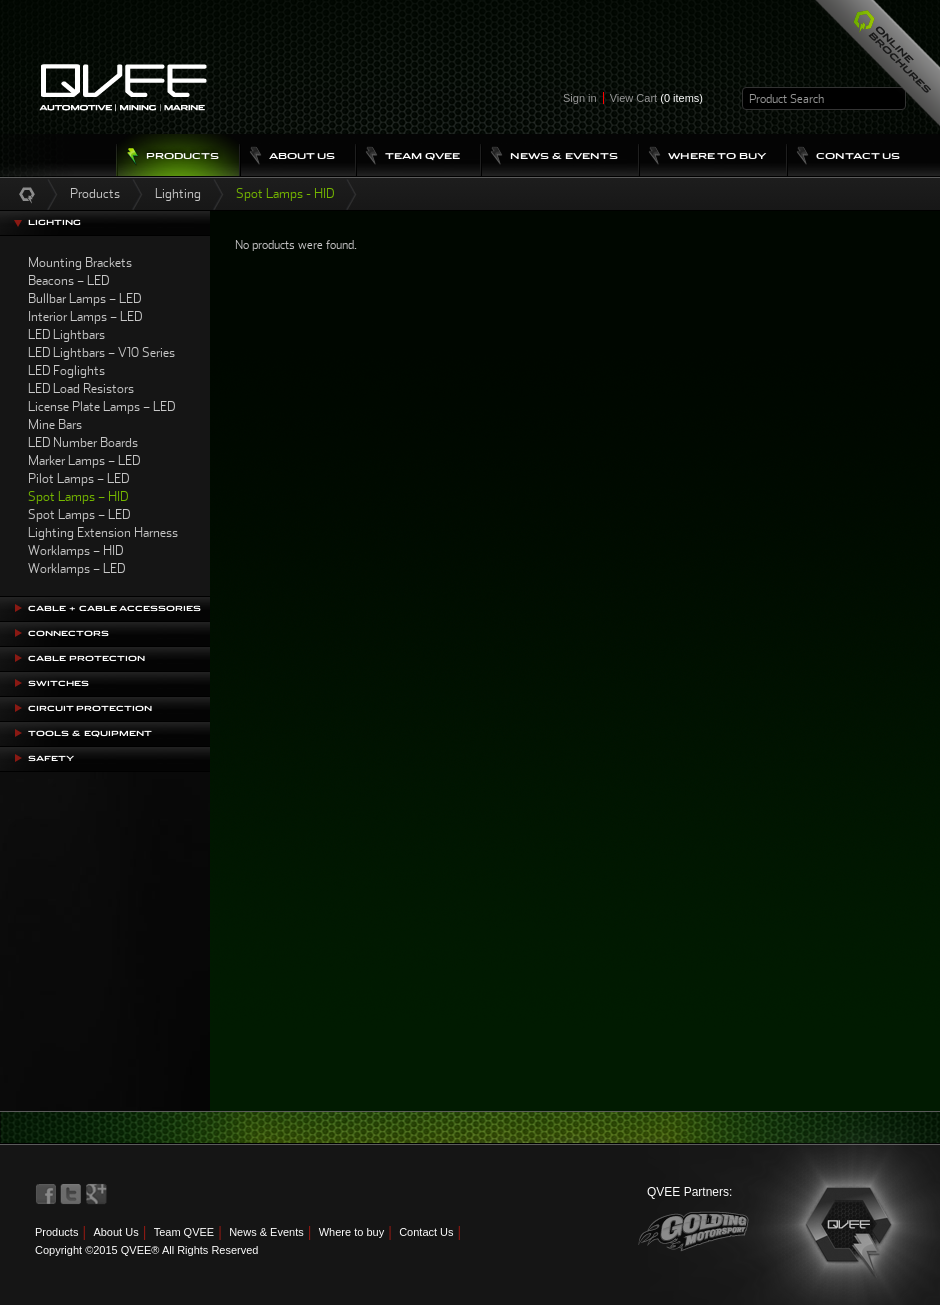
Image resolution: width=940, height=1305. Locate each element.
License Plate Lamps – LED (101, 406)
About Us (115, 1232)
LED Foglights (66, 370)
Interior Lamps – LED (85, 316)
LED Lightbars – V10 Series (101, 352)
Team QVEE (184, 1232)
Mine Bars (55, 424)
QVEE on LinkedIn (97, 1194)
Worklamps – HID (75, 550)
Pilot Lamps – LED (78, 478)
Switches (58, 683)
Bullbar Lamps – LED (84, 298)
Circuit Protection (90, 708)
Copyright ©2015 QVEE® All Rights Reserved (146, 1250)
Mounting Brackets (80, 262)
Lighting (178, 193)
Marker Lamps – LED (84, 460)
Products (95, 193)
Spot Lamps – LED (79, 514)
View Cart (656, 98)
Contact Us (426, 1232)
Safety (51, 758)
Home (27, 194)
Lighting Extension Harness (103, 532)
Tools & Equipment (90, 733)
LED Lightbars (66, 334)
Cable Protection (86, 658)
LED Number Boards (83, 442)
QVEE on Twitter (71, 1194)
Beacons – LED (68, 280)
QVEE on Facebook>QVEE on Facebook (46, 1194)
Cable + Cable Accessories (114, 608)
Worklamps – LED (76, 568)
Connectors (68, 633)
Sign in (580, 98)
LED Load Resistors (81, 388)
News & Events (266, 1232)
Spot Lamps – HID (78, 496)
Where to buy (351, 1232)
